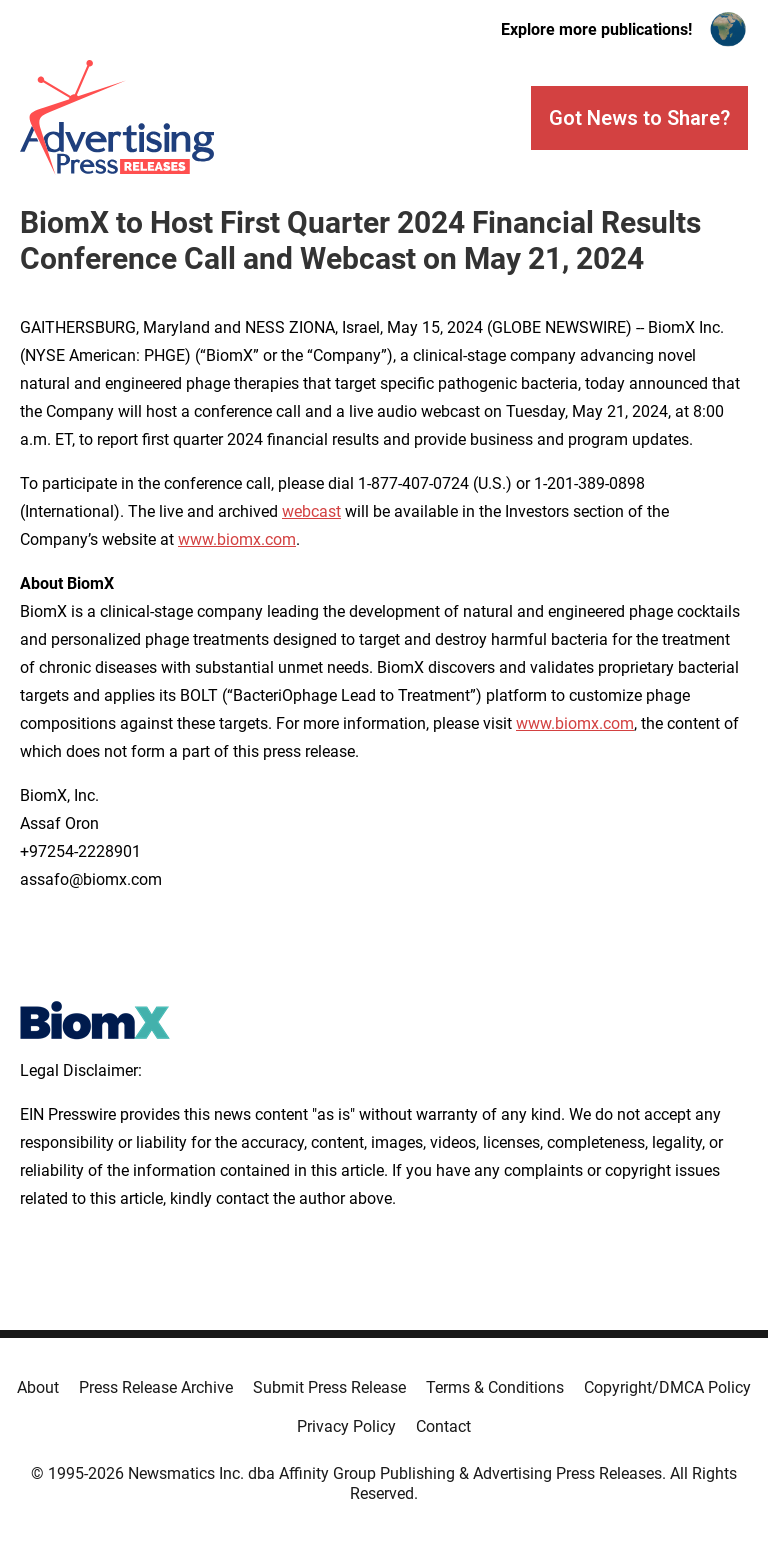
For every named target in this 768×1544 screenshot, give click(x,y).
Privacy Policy (346, 1426)
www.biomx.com (237, 539)
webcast (311, 511)
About (38, 1387)
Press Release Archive (156, 1387)
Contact (443, 1426)
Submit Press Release (329, 1387)
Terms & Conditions (495, 1387)
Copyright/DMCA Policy (667, 1387)
